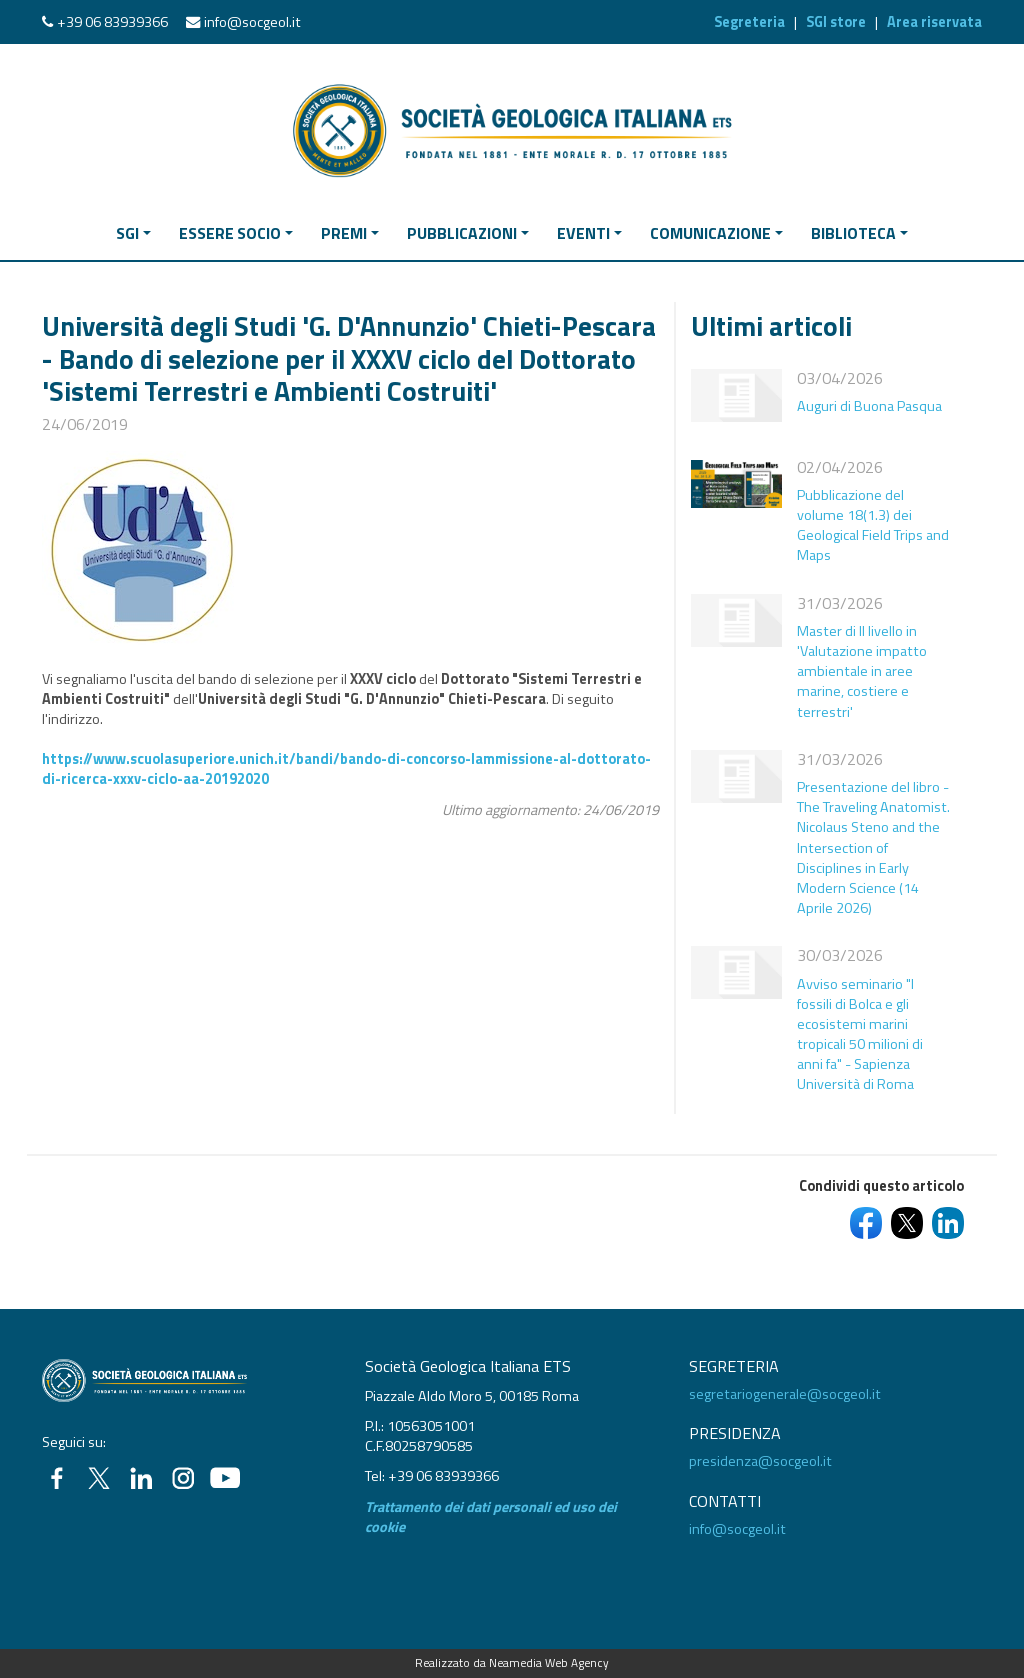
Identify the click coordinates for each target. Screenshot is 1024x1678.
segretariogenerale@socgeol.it (785, 1394)
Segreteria (749, 22)
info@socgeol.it (252, 22)
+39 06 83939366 (112, 22)
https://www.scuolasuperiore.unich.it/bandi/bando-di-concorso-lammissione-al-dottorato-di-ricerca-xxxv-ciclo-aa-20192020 (346, 769)
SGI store (836, 22)
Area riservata (934, 22)
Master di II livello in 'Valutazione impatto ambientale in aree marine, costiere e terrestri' (862, 671)
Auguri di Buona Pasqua (869, 406)
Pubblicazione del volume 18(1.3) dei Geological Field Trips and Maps (873, 525)
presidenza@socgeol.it (760, 1461)
